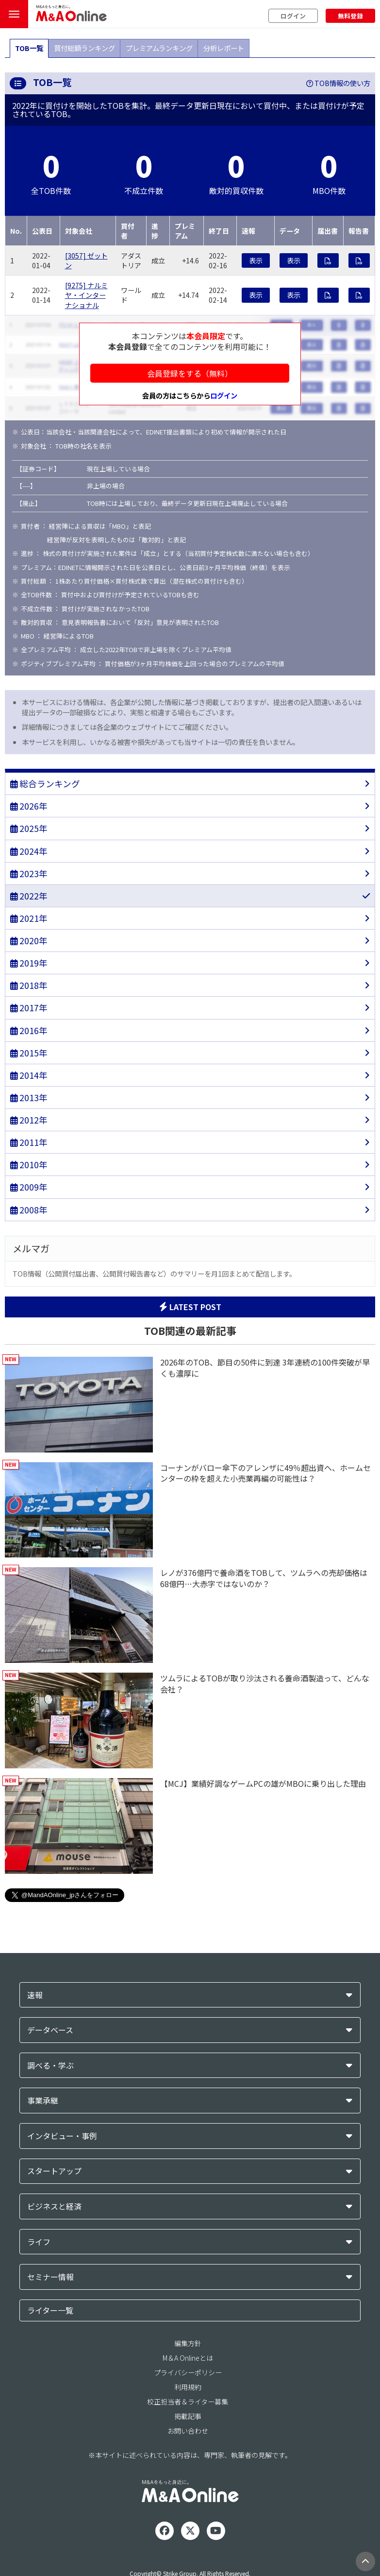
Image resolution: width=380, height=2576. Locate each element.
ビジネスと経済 (54, 2206)
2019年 (29, 963)
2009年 (29, 1187)
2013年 (29, 1097)
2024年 (29, 851)
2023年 (29, 873)
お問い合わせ (187, 2431)
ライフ (38, 2242)
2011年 (29, 1142)
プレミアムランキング (159, 48)
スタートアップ (54, 2171)
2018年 (29, 985)
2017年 (29, 1008)
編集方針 (187, 2343)
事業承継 (42, 2100)
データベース (50, 2030)
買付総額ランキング (84, 48)
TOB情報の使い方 (338, 83)
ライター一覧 (50, 2310)
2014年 (29, 1075)
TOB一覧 (29, 48)
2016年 (29, 1030)
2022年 (29, 896)
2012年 (29, 1120)
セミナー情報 (50, 2276)
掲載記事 (187, 2416)
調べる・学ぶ (50, 2065)
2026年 (29, 806)
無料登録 (350, 15)
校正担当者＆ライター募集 (187, 2401)
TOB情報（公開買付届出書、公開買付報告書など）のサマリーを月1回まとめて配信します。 (154, 1273)
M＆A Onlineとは (188, 2358)
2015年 (29, 1053)
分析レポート (223, 48)
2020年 (29, 940)
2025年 (29, 828)
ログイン (293, 15)
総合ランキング (45, 784)
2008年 (29, 1210)
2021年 (29, 918)
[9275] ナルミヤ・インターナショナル (86, 295)
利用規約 (187, 2387)
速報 (35, 1995)
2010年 (29, 1164)
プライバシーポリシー (188, 2372)
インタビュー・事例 (62, 2136)
